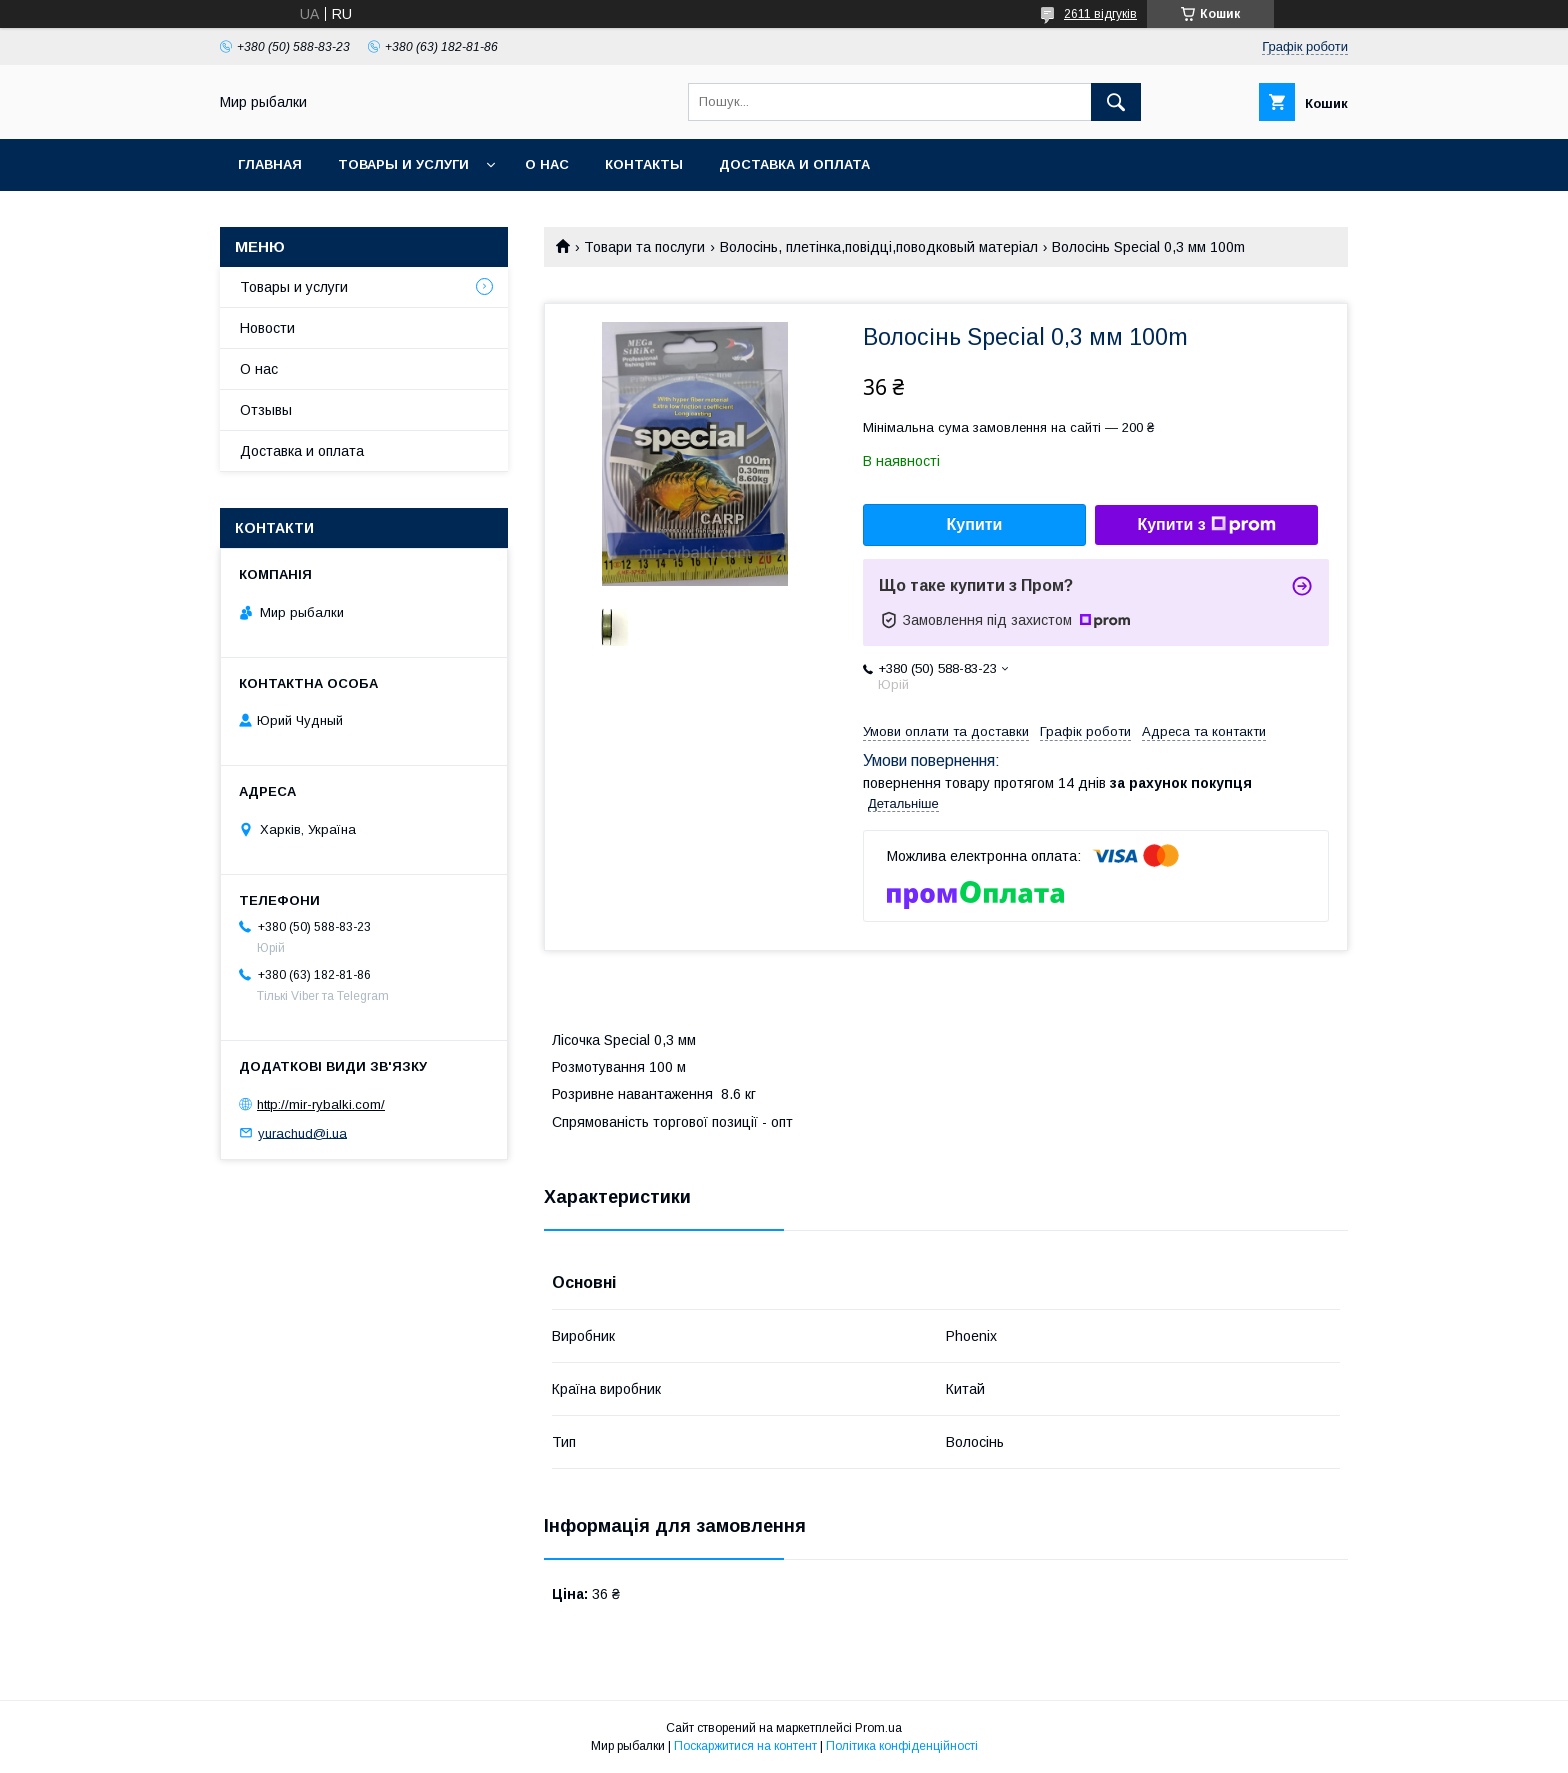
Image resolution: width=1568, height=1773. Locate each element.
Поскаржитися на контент (745, 1746)
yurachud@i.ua (302, 1132)
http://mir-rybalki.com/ (321, 1104)
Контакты (644, 164)
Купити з (1206, 525)
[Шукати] (1116, 102)
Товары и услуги (403, 164)
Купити (975, 524)
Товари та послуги (644, 247)
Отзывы (266, 410)
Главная (270, 164)
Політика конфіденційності (902, 1746)
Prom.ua (878, 1728)
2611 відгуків (1100, 14)
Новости (267, 328)
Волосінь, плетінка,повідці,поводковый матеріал (879, 247)
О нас (547, 164)
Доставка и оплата (794, 164)
